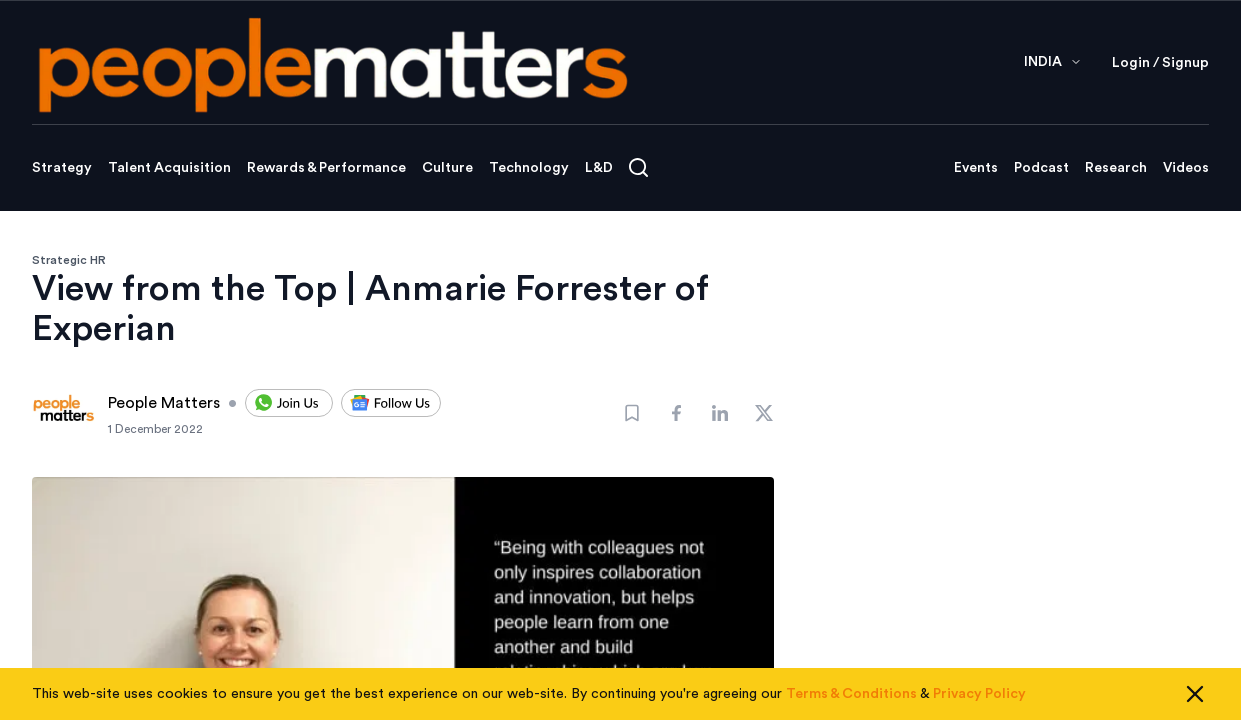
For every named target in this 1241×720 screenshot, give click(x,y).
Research (1116, 168)
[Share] (676, 413)
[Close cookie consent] (1195, 694)
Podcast (1041, 168)
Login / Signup (1160, 63)
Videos (1186, 168)
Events (976, 168)
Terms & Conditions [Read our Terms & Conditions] (851, 694)
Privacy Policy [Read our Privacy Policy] (979, 694)
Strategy (62, 168)
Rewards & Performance (326, 168)
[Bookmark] (632, 413)
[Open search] (638, 167)
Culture (447, 168)
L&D (599, 168)
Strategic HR (69, 260)
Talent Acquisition (169, 168)
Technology (529, 168)
